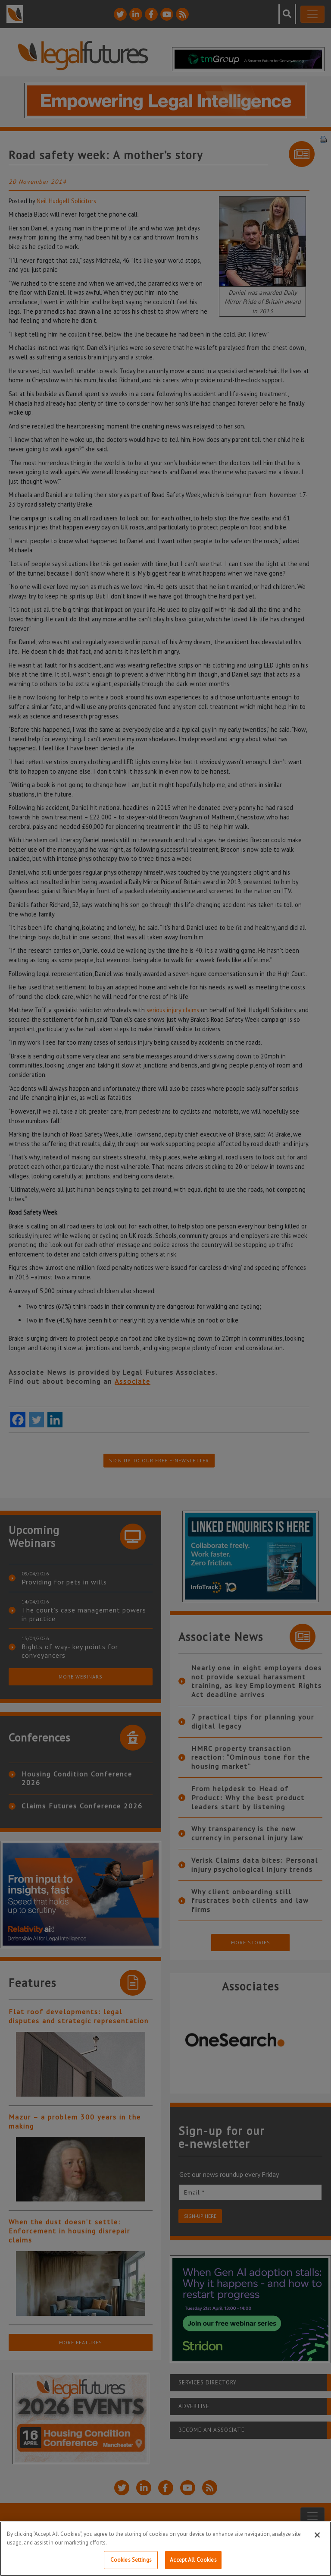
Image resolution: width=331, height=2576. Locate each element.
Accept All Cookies (193, 2559)
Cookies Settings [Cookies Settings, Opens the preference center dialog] (131, 2559)
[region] (165, 2548)
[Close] (317, 2535)
